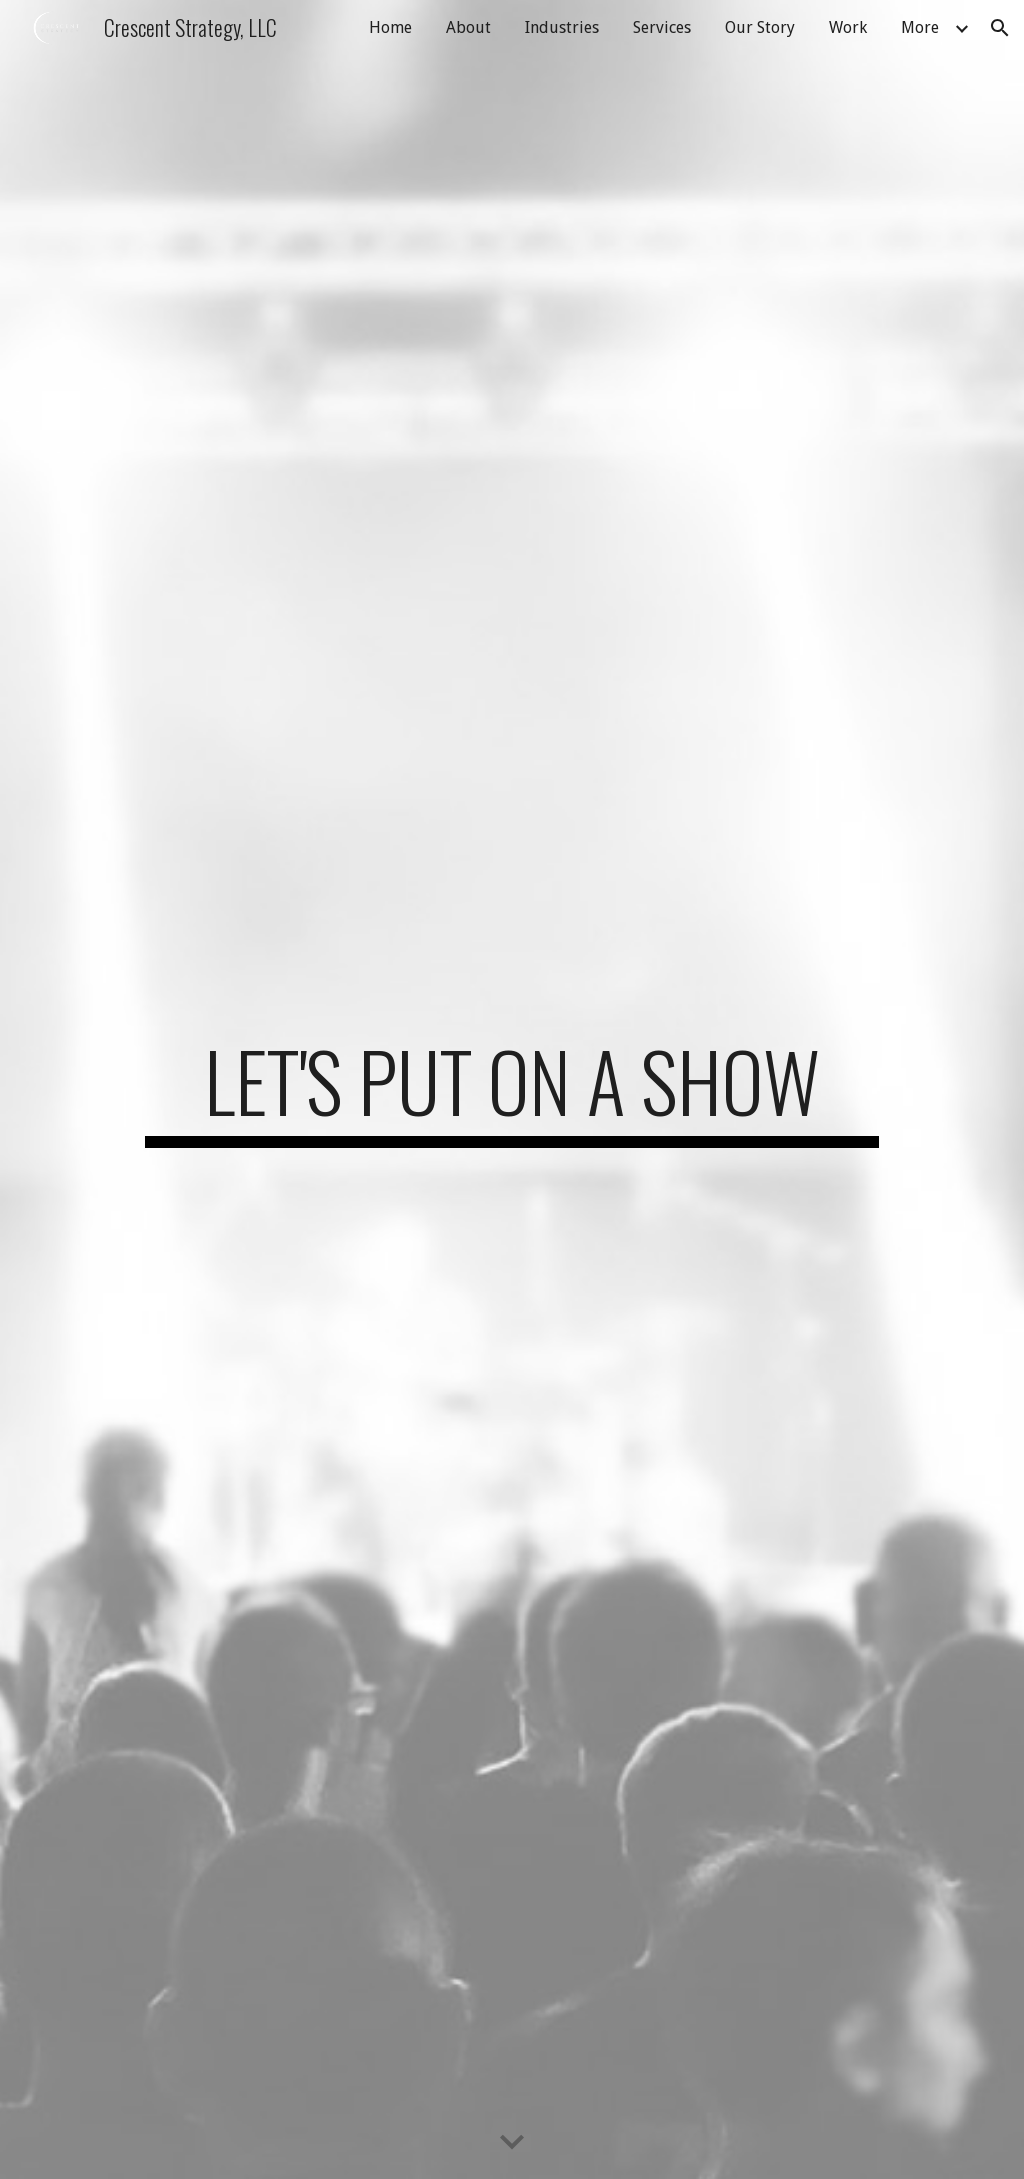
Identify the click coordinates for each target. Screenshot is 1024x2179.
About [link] (468, 27)
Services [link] (662, 27)
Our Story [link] (760, 27)
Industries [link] (562, 27)
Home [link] (390, 27)
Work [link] (848, 27)
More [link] (920, 27)
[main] (512, 1090)
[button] (1000, 28)
